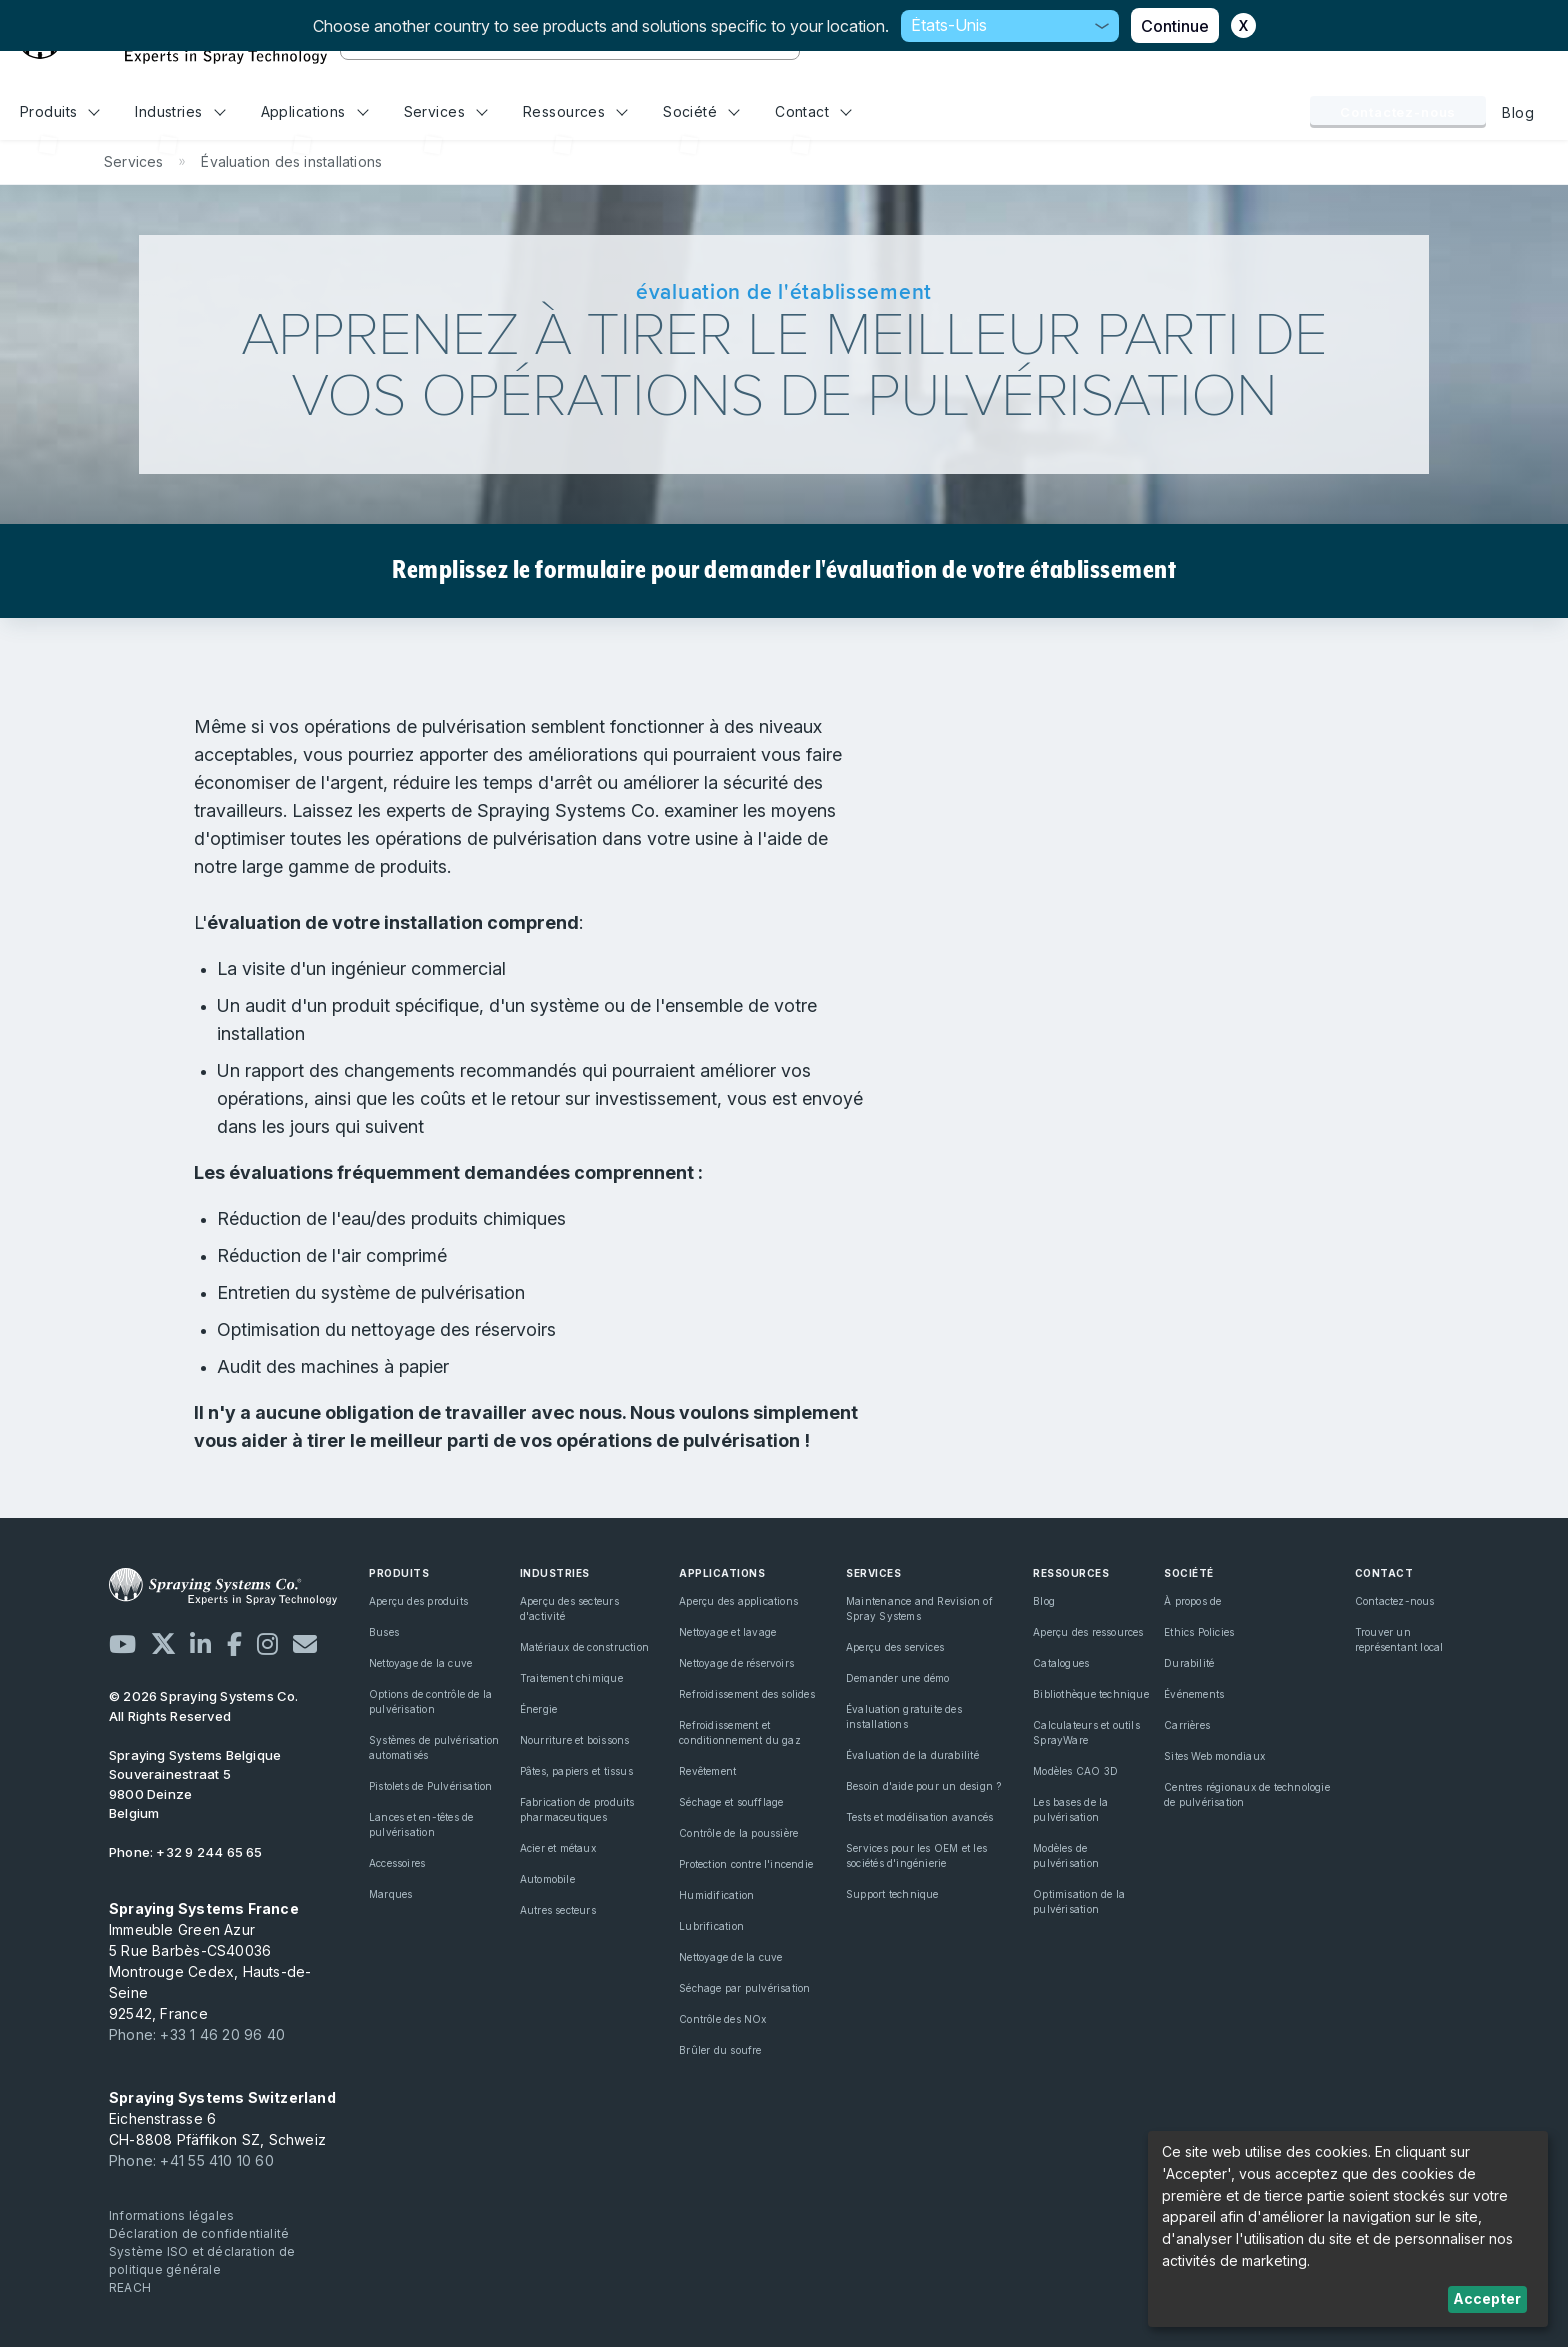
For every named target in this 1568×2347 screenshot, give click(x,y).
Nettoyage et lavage (727, 1632)
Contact (813, 111)
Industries (180, 111)
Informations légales (171, 2215)
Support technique (892, 1894)
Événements (1194, 1694)
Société (701, 111)
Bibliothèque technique (1091, 1694)
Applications (315, 111)
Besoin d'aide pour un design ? (923, 1786)
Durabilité (1189, 1663)
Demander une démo (898, 1678)
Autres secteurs (558, 1910)
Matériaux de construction (584, 1647)
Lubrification (711, 1926)
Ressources (575, 111)
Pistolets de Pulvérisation (430, 1786)
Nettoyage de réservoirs (736, 1663)
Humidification (716, 1895)
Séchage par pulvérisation (744, 1988)
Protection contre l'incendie (746, 1864)
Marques (390, 1894)
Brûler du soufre (720, 2050)
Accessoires (397, 1863)
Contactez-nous (1398, 112)
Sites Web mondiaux (1214, 1756)
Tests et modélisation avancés (919, 1817)
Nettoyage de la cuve (420, 1663)
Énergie (538, 1709)
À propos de (1192, 1601)
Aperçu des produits (418, 1601)
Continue (1175, 26)
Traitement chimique (571, 1678)
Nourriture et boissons (575, 1740)
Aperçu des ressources (1088, 1632)
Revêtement (707, 1771)
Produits (60, 111)
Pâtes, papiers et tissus (576, 1771)
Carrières (1187, 1725)
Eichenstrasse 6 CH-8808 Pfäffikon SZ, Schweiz (222, 2118)
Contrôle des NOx (722, 2019)
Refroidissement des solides (747, 1694)
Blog (1518, 112)
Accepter (1487, 2298)
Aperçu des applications (738, 1601)
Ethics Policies (1199, 1632)
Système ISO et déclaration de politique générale (202, 2260)
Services (446, 111)
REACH (130, 2287)
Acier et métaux (558, 1848)
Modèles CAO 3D (1075, 1771)
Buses (384, 1632)
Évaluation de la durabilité (912, 1755)
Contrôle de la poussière (738, 1833)
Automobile (547, 1879)
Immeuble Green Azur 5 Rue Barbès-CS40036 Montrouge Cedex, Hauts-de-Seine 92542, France (210, 1961)
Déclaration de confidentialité (199, 2233)
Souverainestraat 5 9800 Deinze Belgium (195, 1784)
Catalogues (1061, 1663)
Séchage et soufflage (731, 1802)
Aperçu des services (895, 1647)
